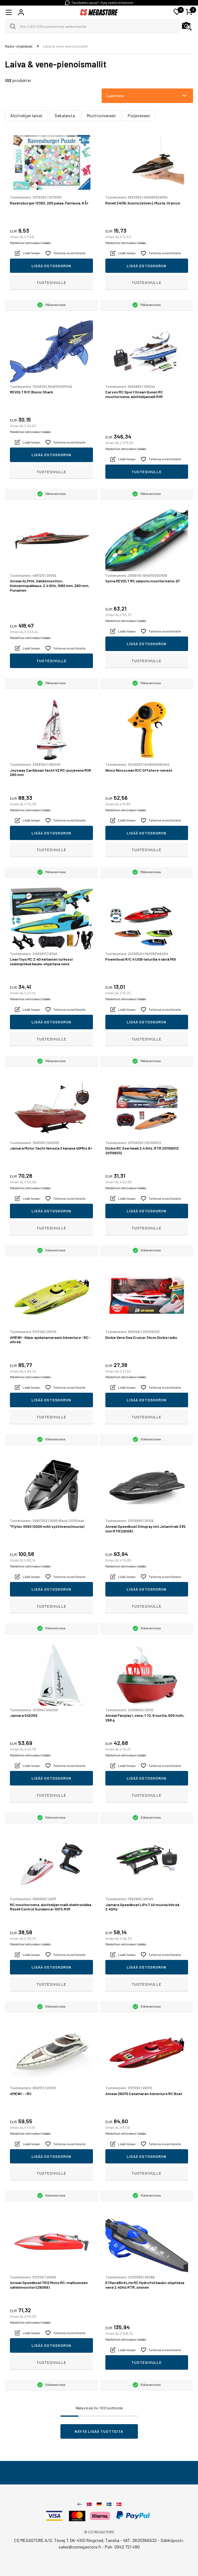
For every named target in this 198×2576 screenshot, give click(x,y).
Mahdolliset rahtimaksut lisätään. (30, 243)
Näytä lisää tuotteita (99, 2431)
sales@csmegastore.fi (80, 2546)
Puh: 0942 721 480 (122, 2546)
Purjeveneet (139, 115)
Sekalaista (65, 115)
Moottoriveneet (101, 115)
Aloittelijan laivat (26, 115)
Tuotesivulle (51, 282)
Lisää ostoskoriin (51, 266)
